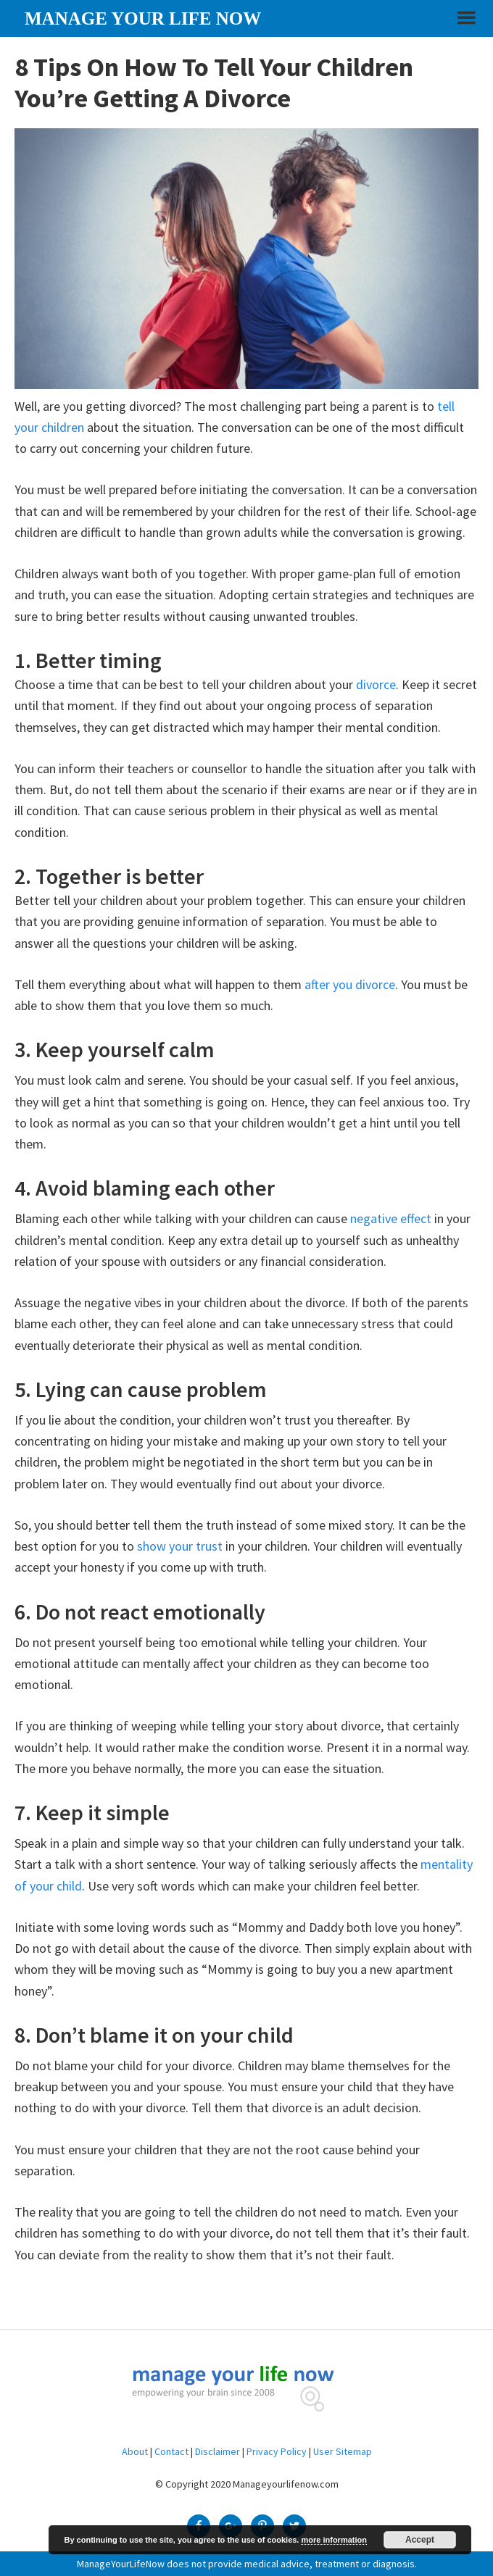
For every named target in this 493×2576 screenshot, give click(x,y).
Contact (171, 2451)
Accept (419, 2540)
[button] (464, 24)
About (135, 2451)
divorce (376, 684)
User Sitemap (342, 2451)
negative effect (390, 1218)
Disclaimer (217, 2451)
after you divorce (349, 984)
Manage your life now (143, 18)
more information (333, 2539)
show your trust (180, 1546)
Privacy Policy (276, 2451)
